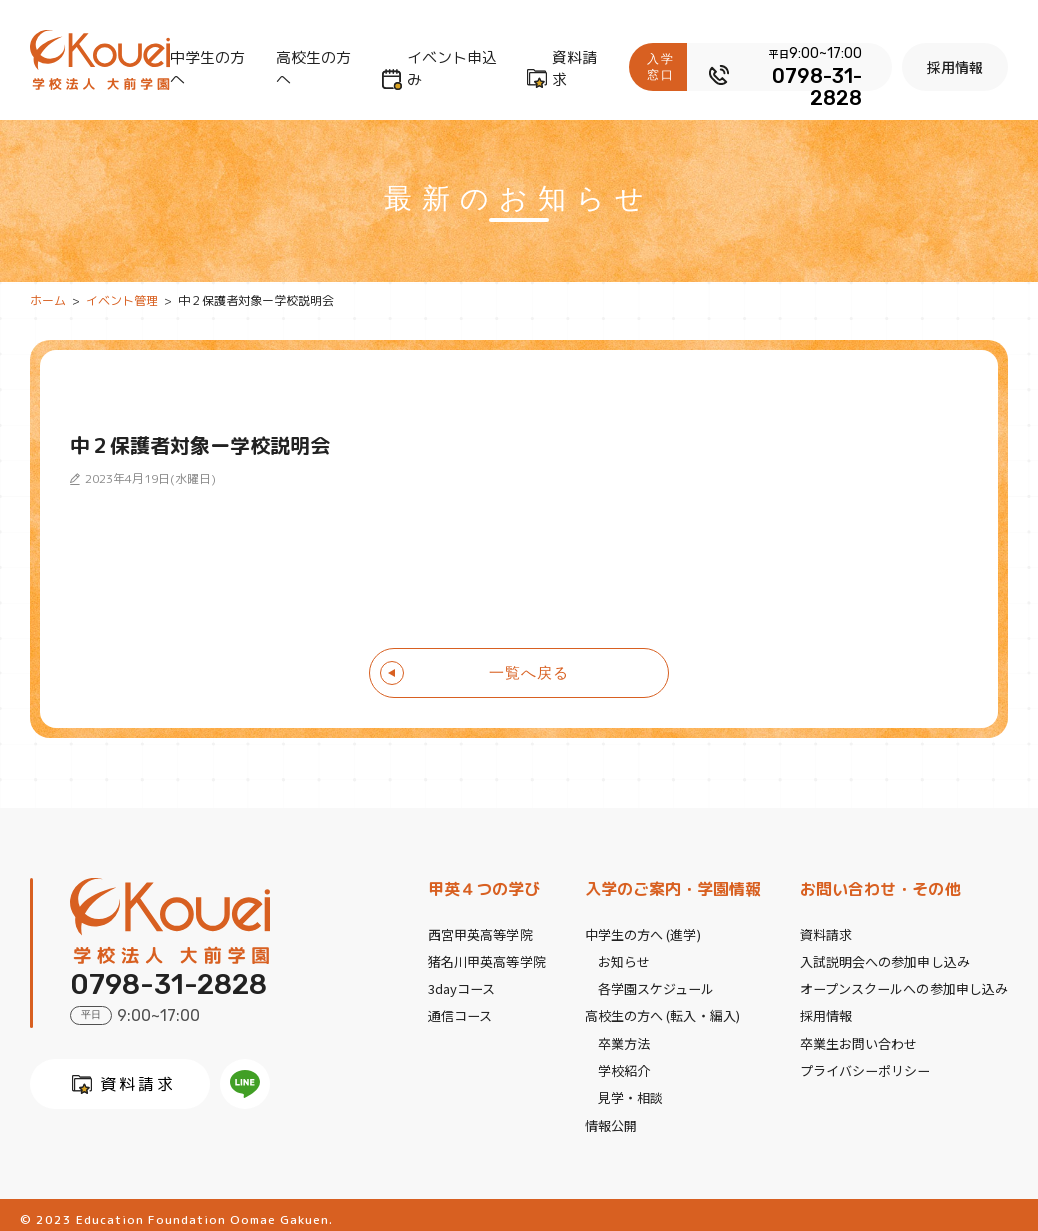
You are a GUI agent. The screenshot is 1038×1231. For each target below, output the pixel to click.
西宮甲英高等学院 (480, 933)
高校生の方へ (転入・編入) (662, 1011)
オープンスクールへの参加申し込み (904, 985)
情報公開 (611, 1115)
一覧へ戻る (529, 672)
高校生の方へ (314, 68)
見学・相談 (630, 1089)
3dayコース (461, 985)
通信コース (460, 1011)
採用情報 (959, 67)
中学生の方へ (207, 68)
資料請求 (578, 68)
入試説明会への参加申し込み (885, 959)
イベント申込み (454, 68)
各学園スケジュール (656, 985)
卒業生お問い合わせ (859, 1037)
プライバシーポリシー (866, 1063)
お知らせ (624, 959)
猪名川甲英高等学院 (486, 959)
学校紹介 (624, 1063)
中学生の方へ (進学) (642, 933)
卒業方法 (624, 1037)
